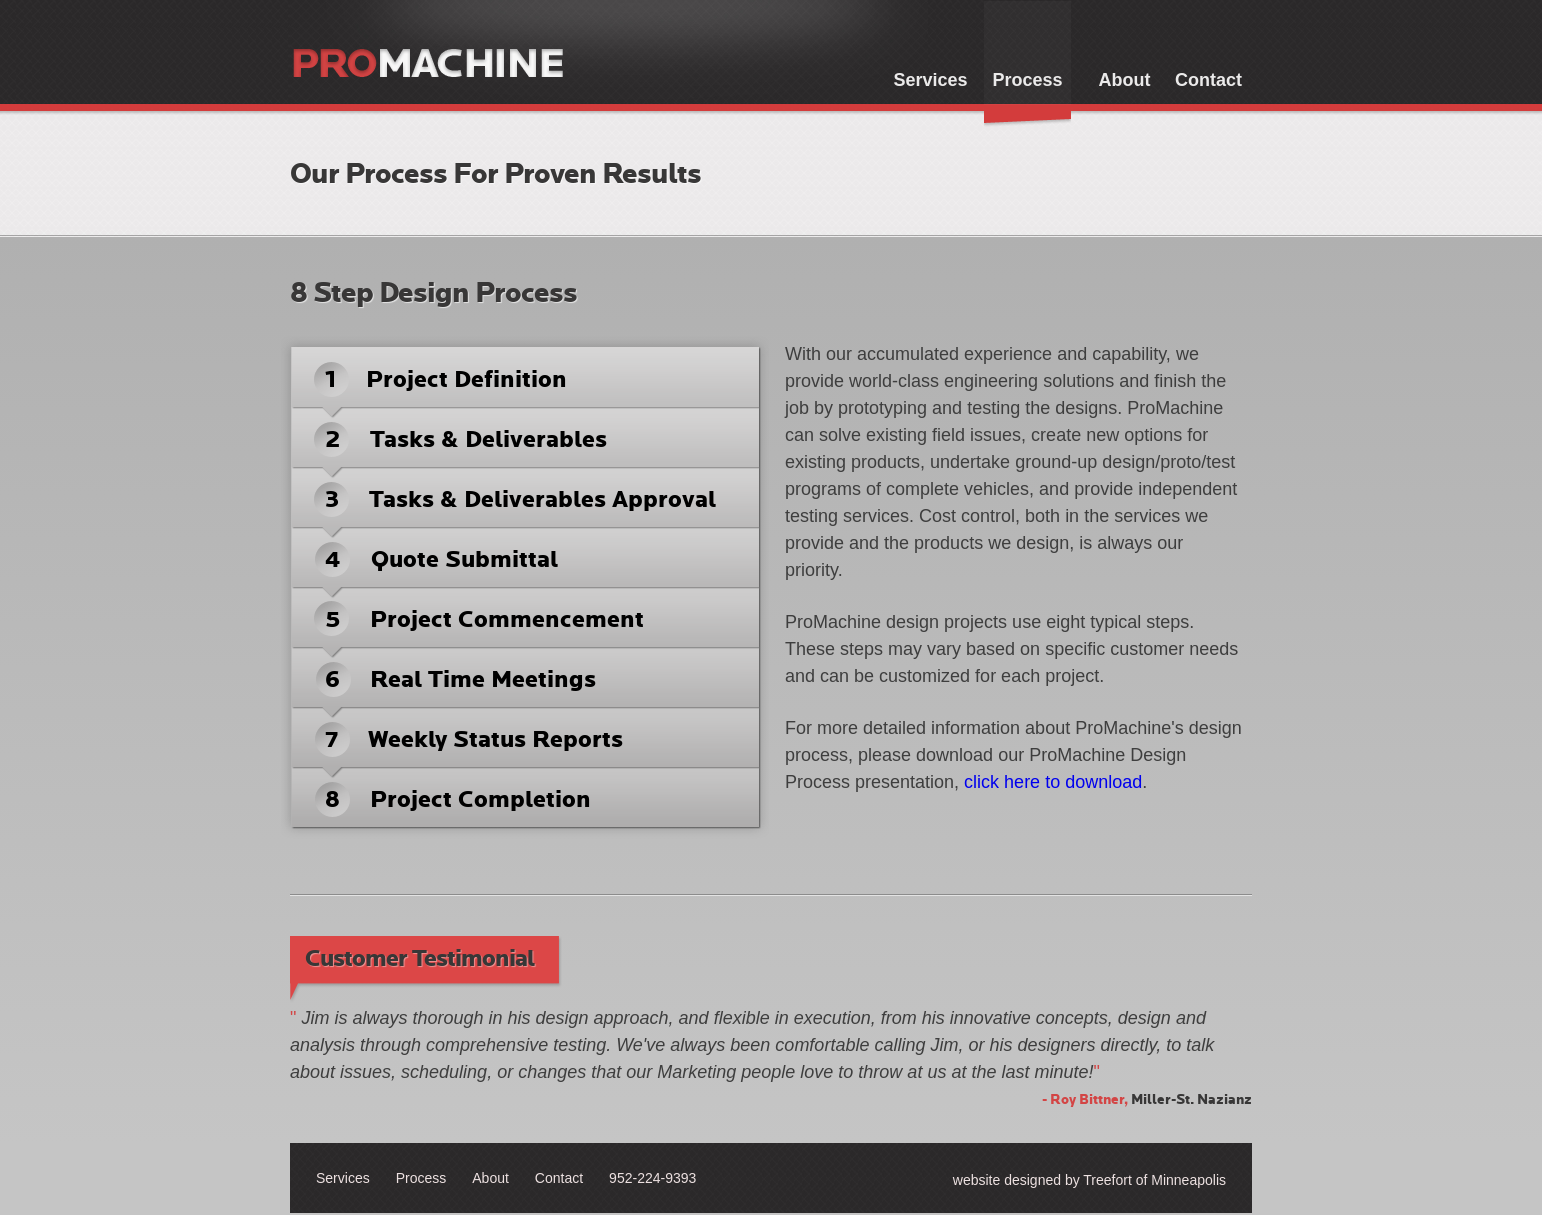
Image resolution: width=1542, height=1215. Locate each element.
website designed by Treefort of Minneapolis (1089, 1180)
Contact (1208, 80)
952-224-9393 (652, 1178)
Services (930, 80)
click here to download (1053, 782)
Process (1027, 80)
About (1125, 80)
